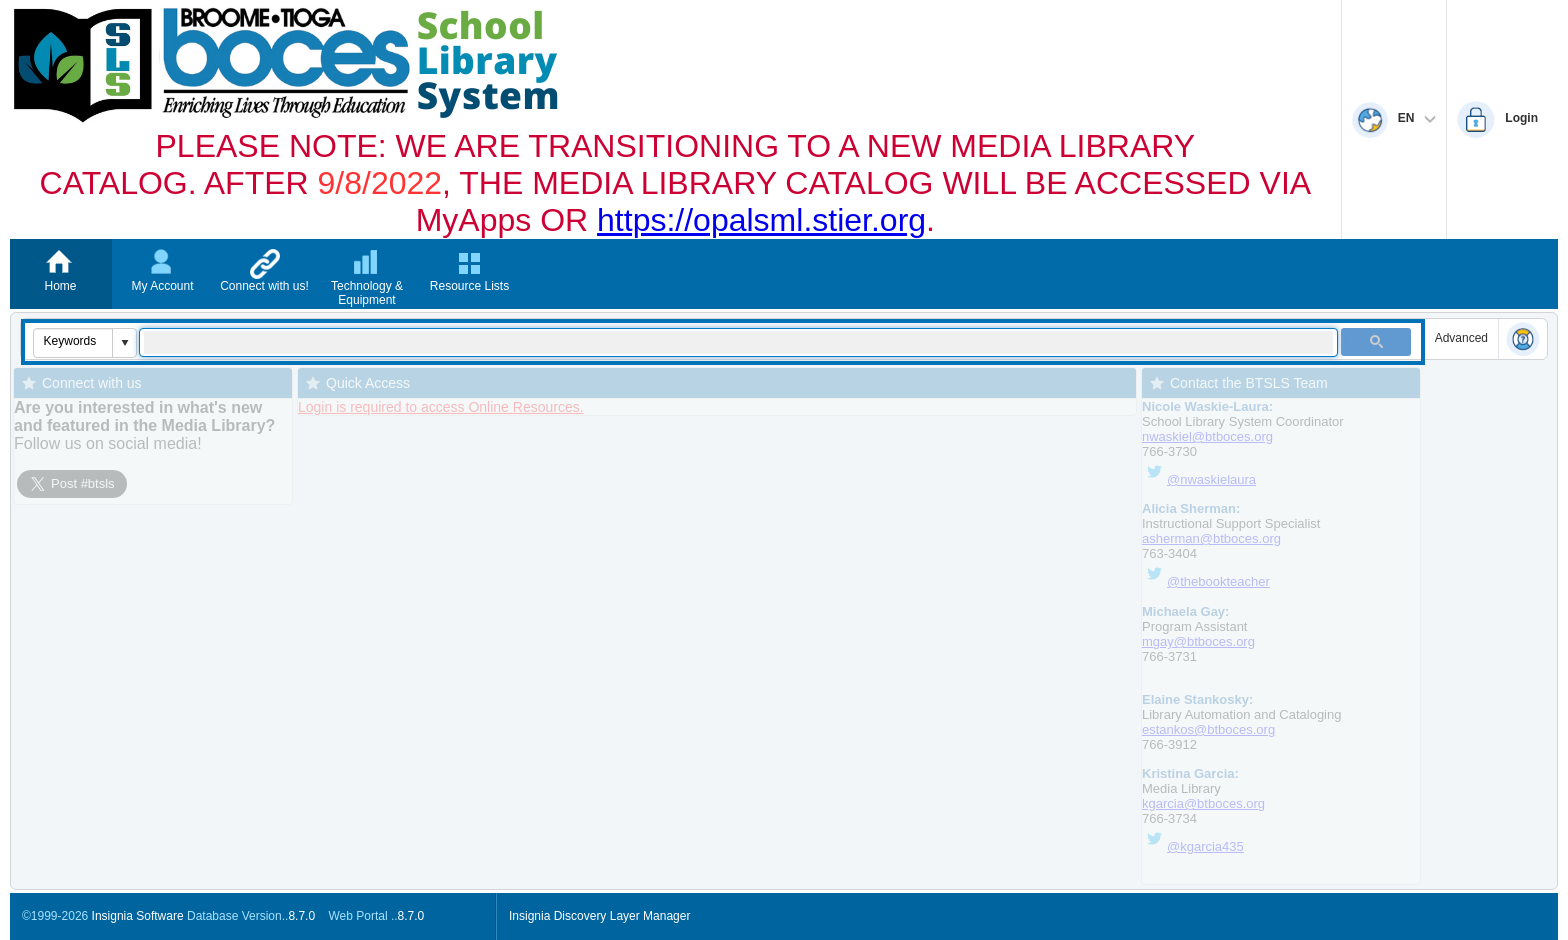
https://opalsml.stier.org (761, 220)
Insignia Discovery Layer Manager (599, 916)
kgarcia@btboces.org (1203, 803)
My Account (162, 286)
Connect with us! (264, 286)
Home (60, 286)
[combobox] (73, 341)
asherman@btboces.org (1211, 538)
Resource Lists (469, 286)
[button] (124, 343)
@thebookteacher (1218, 581)
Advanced (1461, 338)
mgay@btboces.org (1198, 641)
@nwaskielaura (1199, 479)
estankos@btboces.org (1208, 729)
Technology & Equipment (367, 293)
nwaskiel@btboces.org (1207, 436)
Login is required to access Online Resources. (441, 407)
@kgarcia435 (1205, 846)
